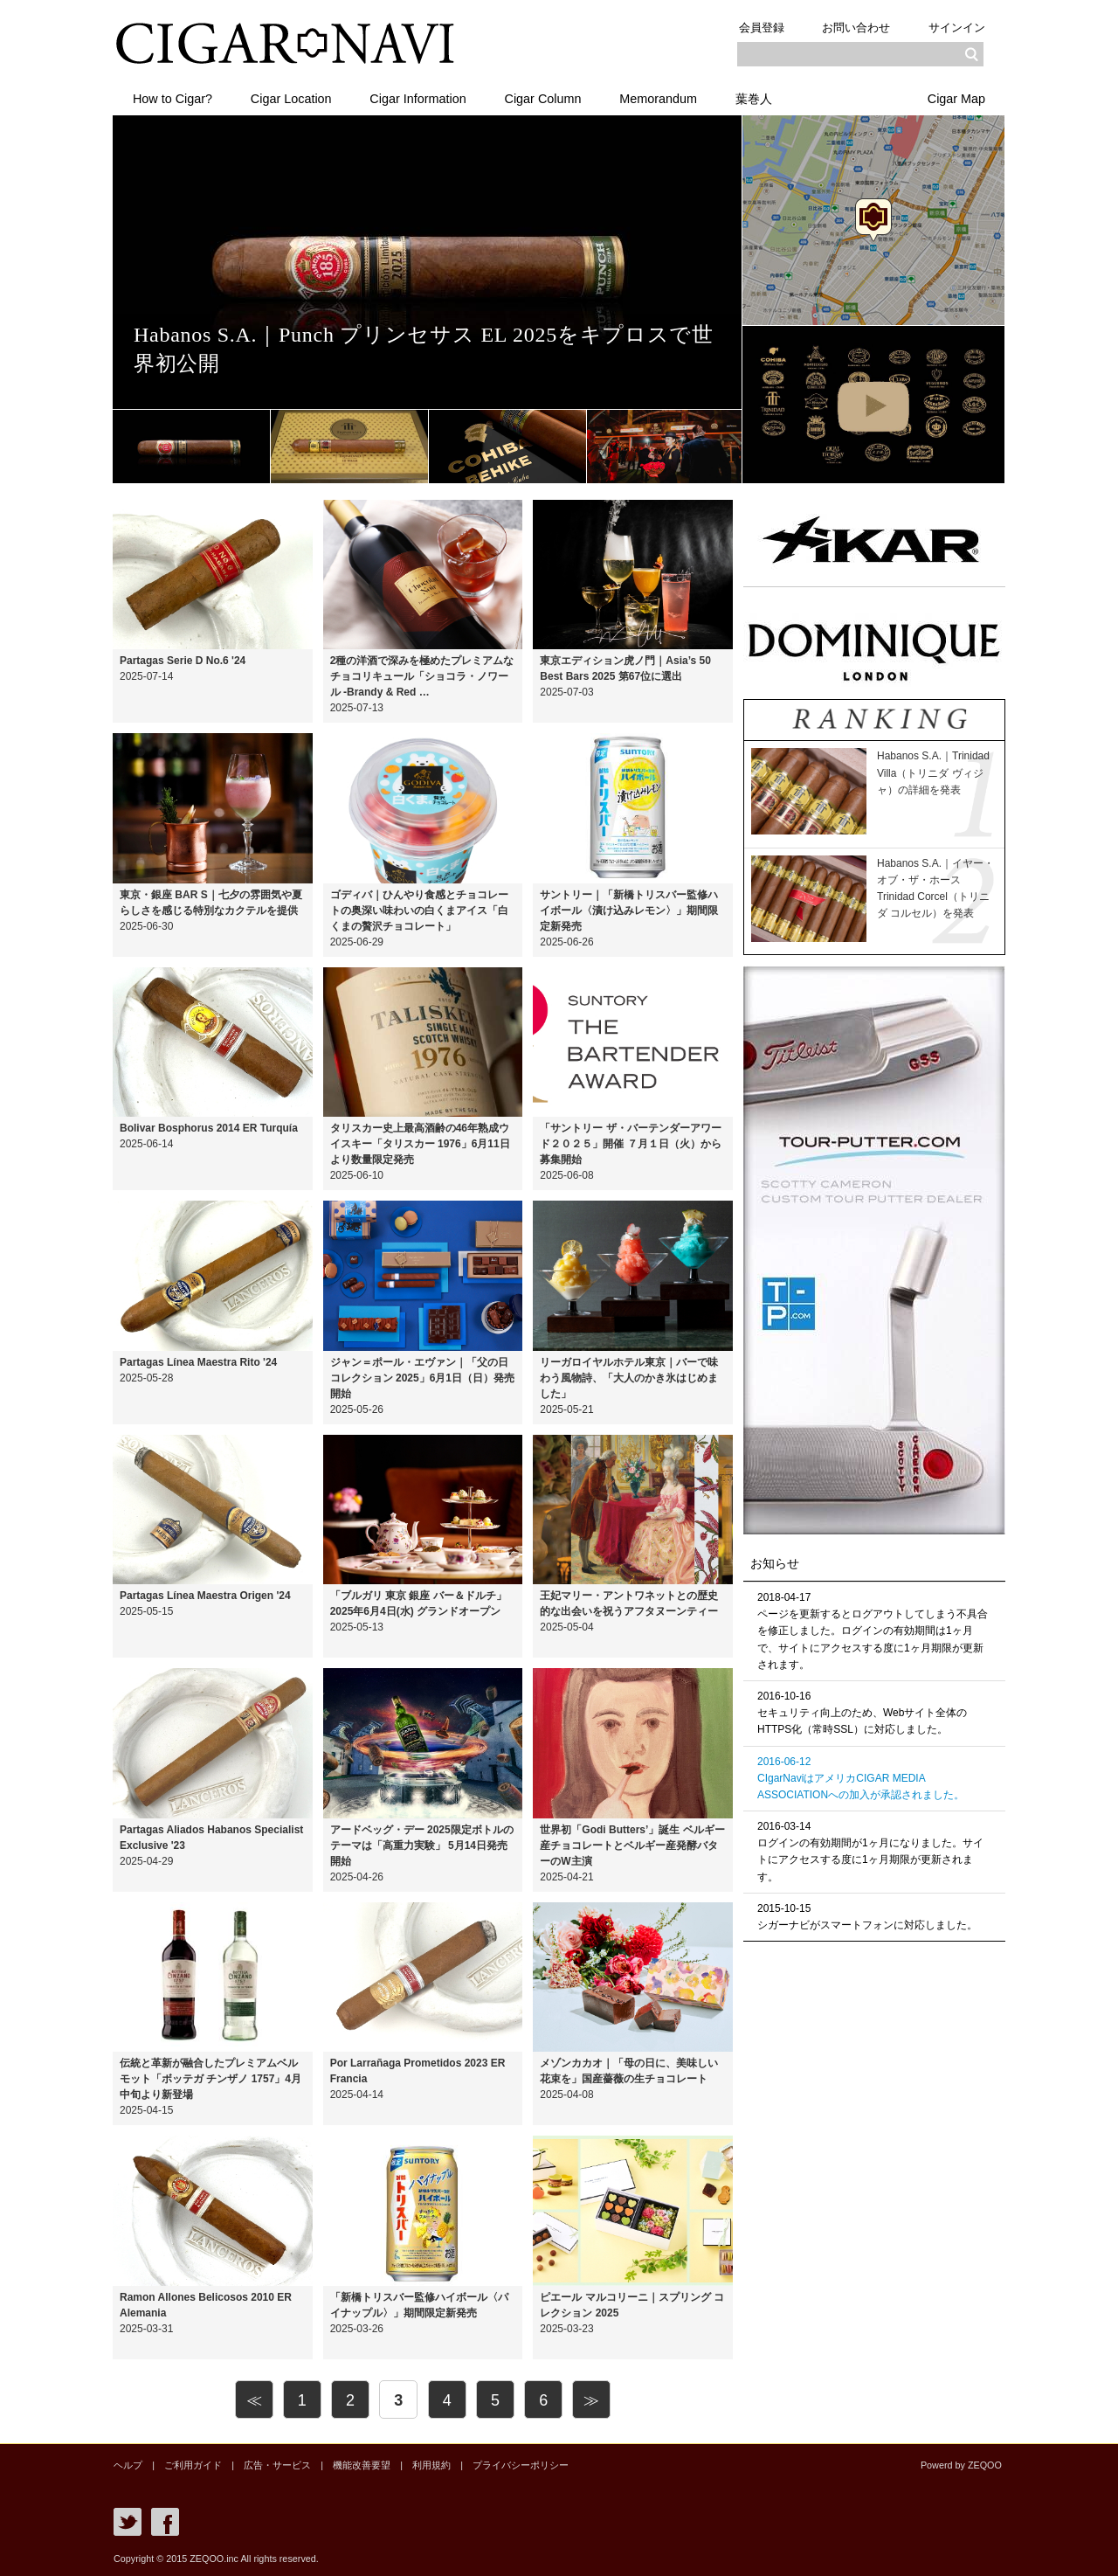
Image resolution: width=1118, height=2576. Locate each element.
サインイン (956, 27)
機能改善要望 (361, 2465)
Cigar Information (418, 99)
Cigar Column (543, 99)
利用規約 (430, 2465)
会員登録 (760, 27)
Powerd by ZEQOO (961, 2465)
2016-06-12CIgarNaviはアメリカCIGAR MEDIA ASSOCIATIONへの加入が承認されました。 (860, 1778)
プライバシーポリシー (520, 2465)
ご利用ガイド (193, 2465)
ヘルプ (128, 2465)
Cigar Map (956, 99)
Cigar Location (291, 99)
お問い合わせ (856, 27)
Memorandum (659, 99)
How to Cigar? (172, 99)
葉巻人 (754, 99)
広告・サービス (277, 2465)
